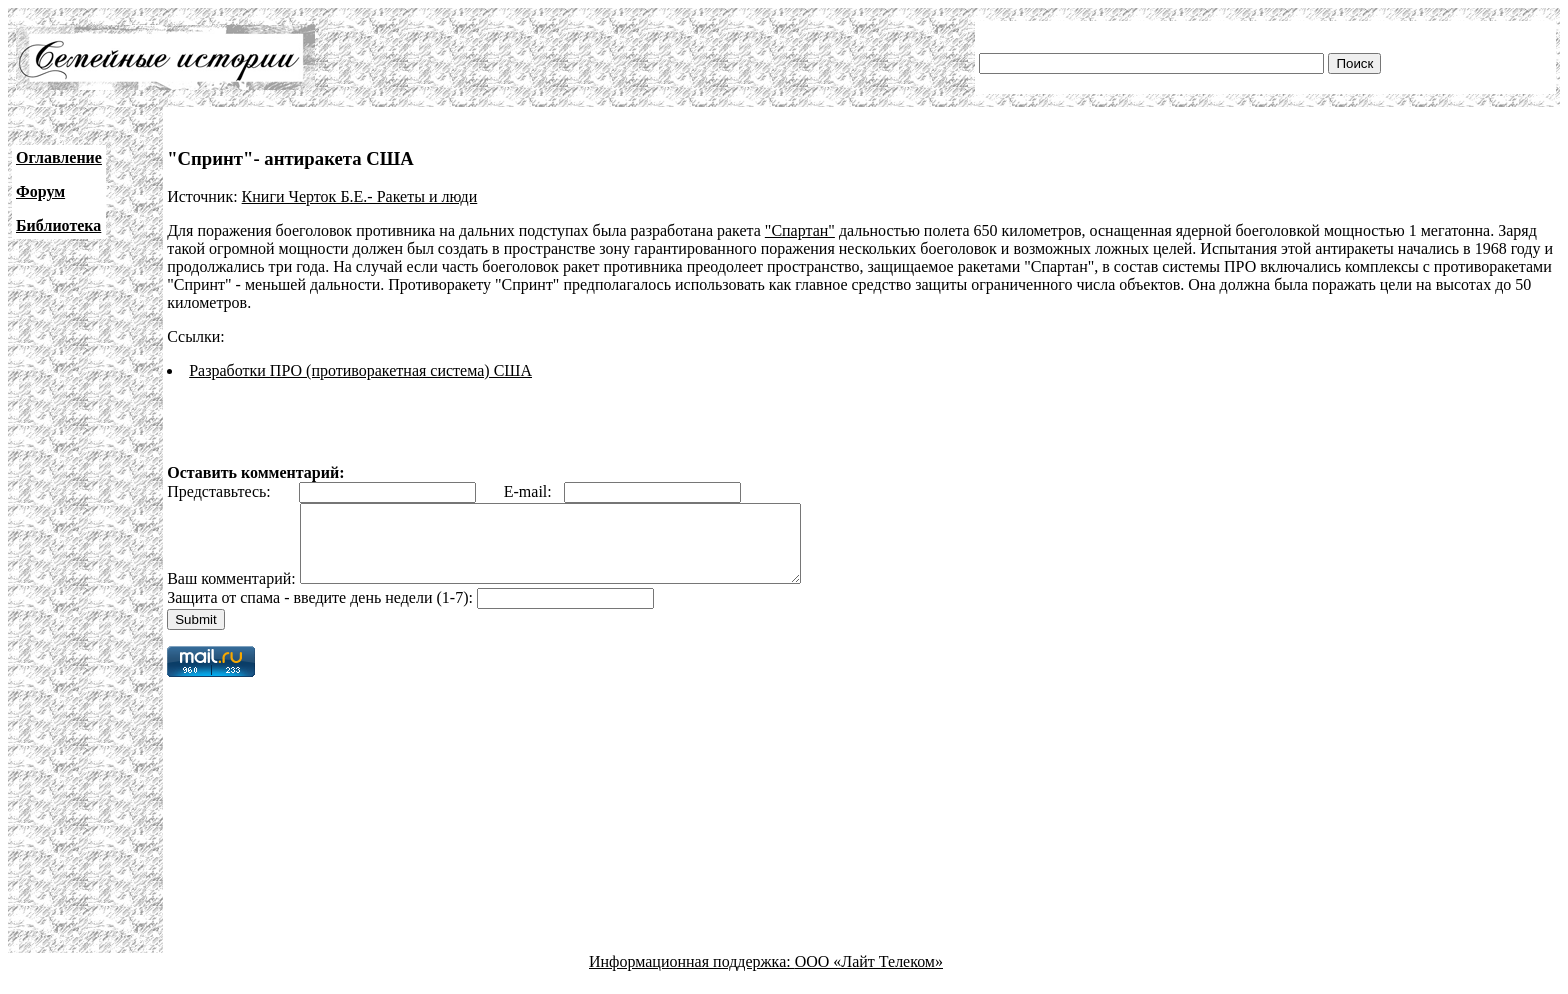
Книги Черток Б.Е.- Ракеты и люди (360, 196)
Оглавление (59, 157)
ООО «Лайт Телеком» (869, 976)
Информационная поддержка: (692, 976)
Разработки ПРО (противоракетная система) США (360, 370)
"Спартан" (800, 230)
